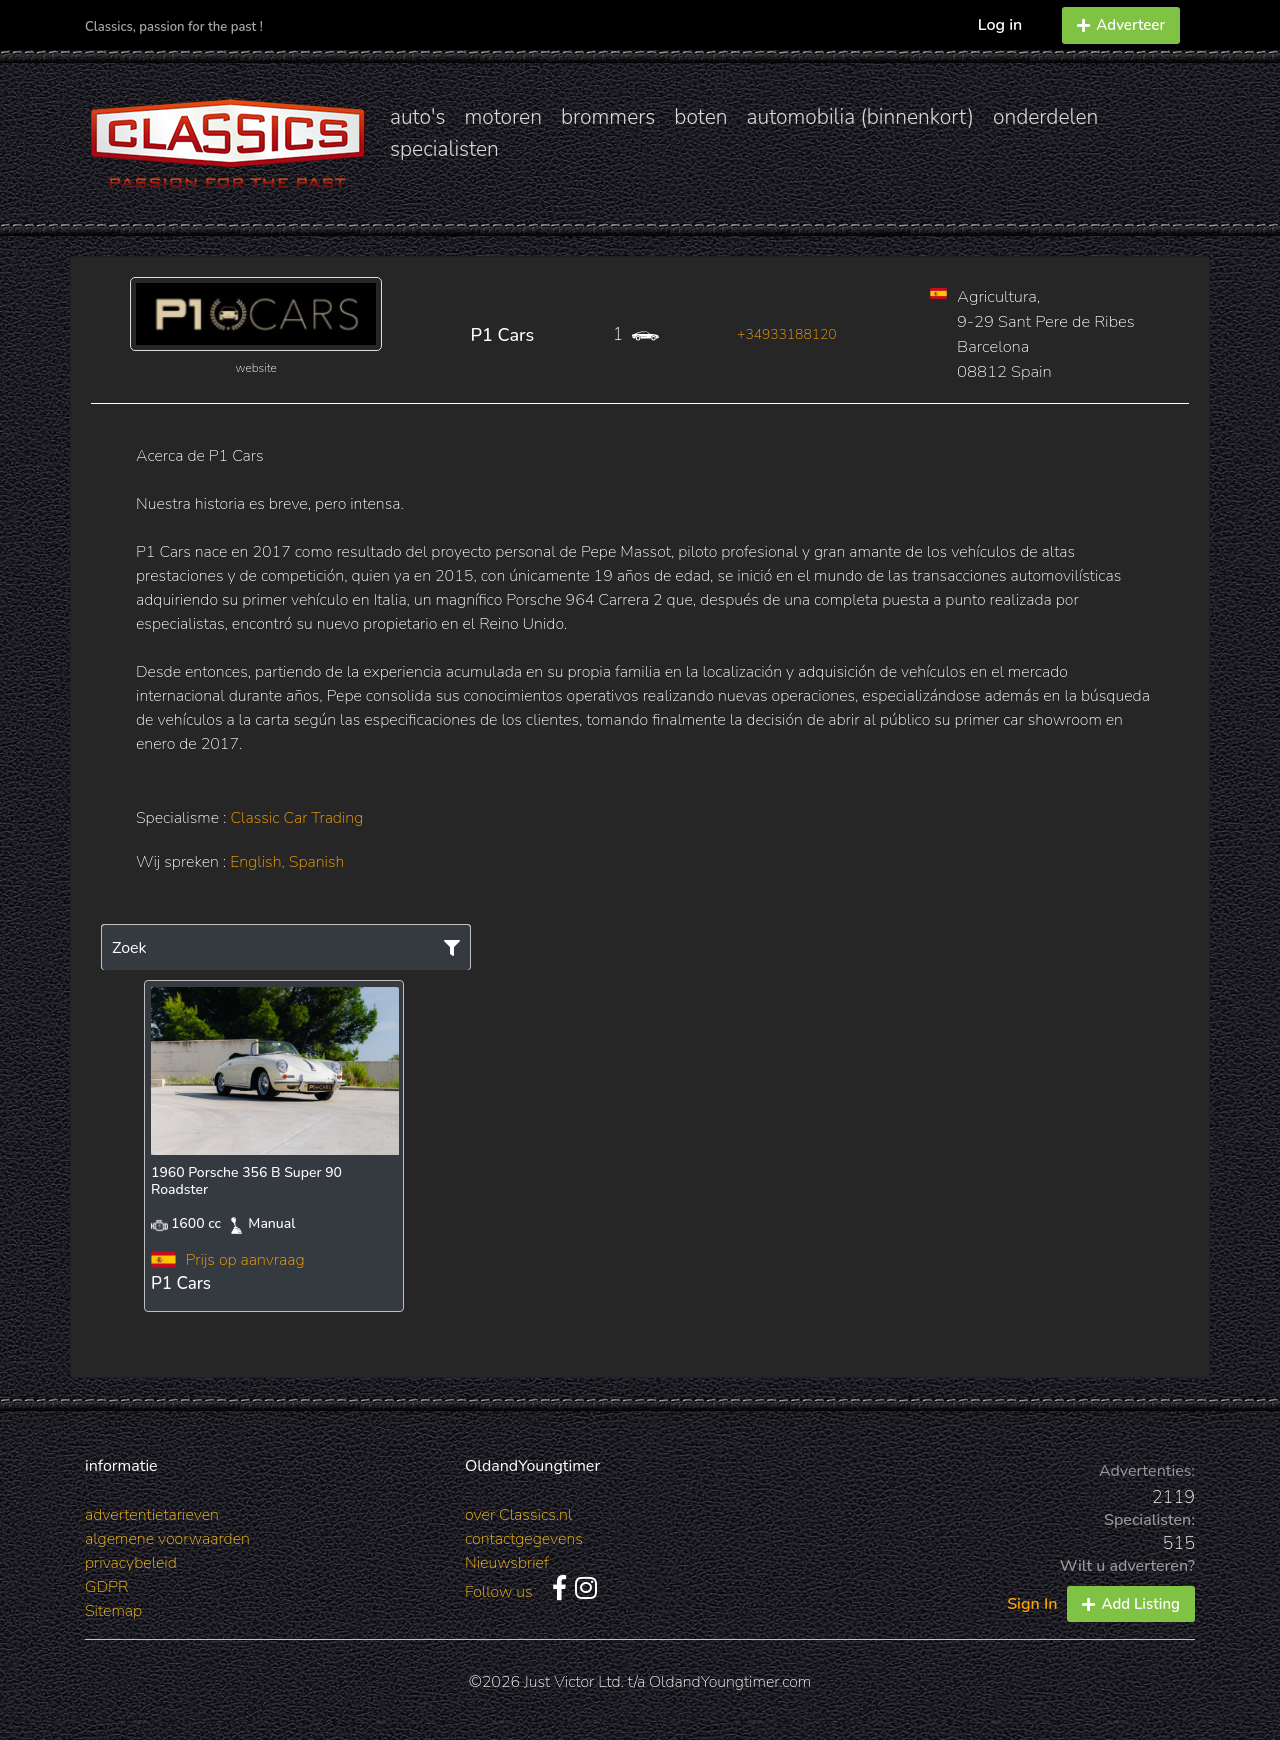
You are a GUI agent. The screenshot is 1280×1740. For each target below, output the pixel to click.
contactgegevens (524, 1539)
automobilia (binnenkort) (860, 117)
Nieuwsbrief (507, 1563)
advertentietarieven (152, 1515)
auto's (417, 117)
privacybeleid (131, 1563)
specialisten (444, 149)
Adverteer (1121, 25)
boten (700, 117)
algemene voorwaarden (167, 1539)
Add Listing (1131, 1604)
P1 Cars (503, 335)
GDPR (106, 1587)
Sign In (1032, 1604)
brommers (608, 117)
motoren (502, 117)
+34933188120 (786, 334)
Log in (1000, 25)
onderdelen (1045, 117)
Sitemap (113, 1611)
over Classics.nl (518, 1515)
